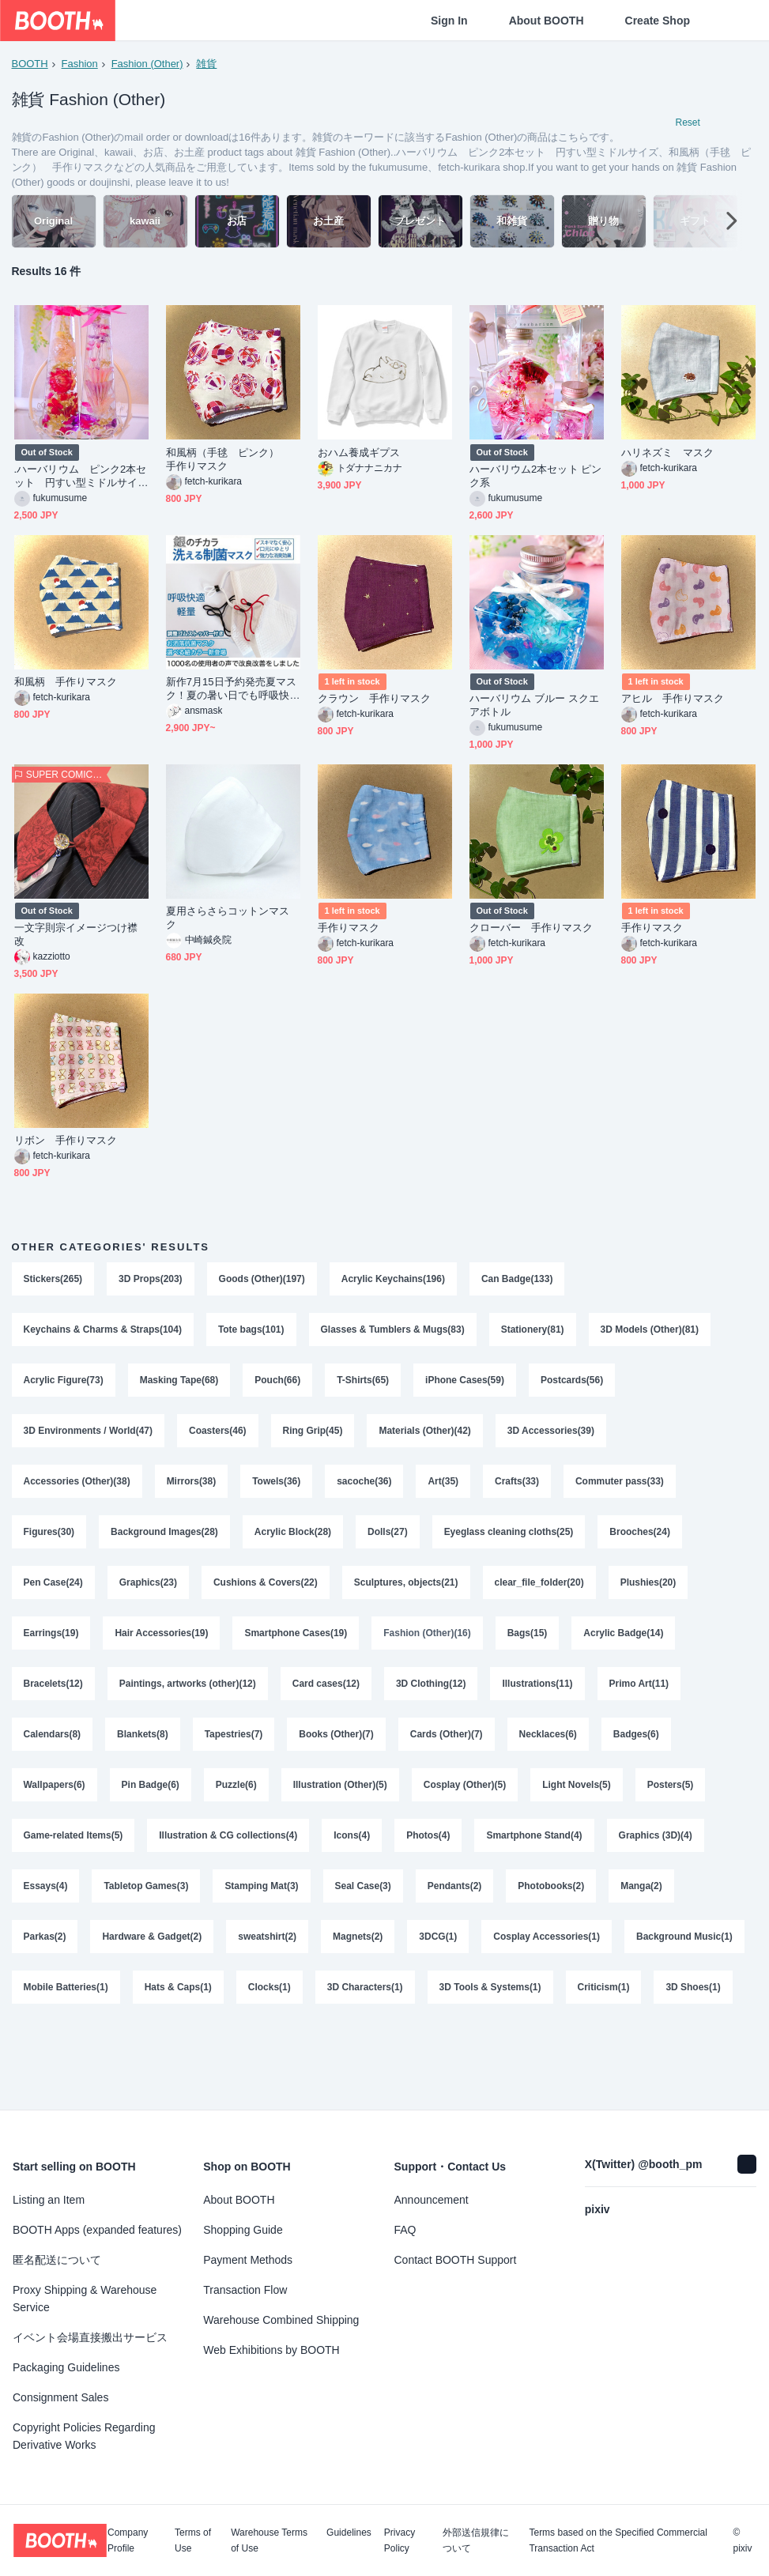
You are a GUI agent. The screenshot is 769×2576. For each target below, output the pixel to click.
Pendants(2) (455, 1907)
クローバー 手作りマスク (531, 930)
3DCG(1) (439, 1959)
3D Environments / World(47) (88, 1437)
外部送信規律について (476, 2540)
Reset (688, 123)
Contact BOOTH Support (455, 2260)
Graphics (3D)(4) (656, 1855)
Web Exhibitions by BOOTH (271, 2350)
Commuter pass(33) (620, 1489)
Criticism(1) (50, 2063)
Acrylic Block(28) (292, 1542)
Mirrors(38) (192, 1489)
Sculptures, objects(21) (406, 1594)
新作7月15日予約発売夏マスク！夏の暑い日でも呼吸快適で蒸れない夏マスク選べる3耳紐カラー (231, 691)
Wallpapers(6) (54, 1802)
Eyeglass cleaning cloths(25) (509, 1542)
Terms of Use (193, 2540)
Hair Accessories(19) (162, 1646)
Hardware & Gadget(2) (152, 1959)
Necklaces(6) (548, 1750)
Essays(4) (46, 1907)
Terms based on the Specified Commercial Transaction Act (618, 2540)
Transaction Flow (245, 2290)
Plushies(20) (649, 1594)
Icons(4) (352, 1855)
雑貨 (207, 64)
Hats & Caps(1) (311, 2011)
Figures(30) (49, 1542)
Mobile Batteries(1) (198, 2011)
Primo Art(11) (640, 1698)
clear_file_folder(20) (539, 1594)
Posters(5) (671, 1802)
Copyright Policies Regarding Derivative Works (84, 2436)
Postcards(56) (572, 1385)
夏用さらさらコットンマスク (228, 920)
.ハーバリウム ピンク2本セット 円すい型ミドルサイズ (80, 479)
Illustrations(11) (538, 1698)
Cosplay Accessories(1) (547, 1959)
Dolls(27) (388, 1542)
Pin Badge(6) (150, 1802)
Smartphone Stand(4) (534, 1855)
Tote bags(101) (251, 1333)
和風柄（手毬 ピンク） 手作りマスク (228, 461)
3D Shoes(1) (139, 2063)
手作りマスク (354, 930)
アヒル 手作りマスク (673, 701)
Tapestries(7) (234, 1750)
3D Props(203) (151, 1281)
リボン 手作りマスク (66, 1142)
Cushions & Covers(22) (265, 1594)
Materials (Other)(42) (425, 1437)
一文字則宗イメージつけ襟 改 (81, 936)
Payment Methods (247, 2260)
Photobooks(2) (551, 1907)
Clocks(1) (402, 2011)
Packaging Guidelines (66, 2367)
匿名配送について (57, 2260)
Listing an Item (49, 2199)
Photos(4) (428, 1855)
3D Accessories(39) (551, 1437)
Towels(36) (277, 1489)
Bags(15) (528, 1646)
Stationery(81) (533, 1333)
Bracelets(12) (53, 1698)
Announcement (431, 2199)
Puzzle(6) (236, 1802)
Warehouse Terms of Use (269, 2540)
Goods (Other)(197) (262, 1281)
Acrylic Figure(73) (64, 1385)
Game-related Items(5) (73, 1855)
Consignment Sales (60, 2397)
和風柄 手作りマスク (66, 684)
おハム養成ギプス (359, 455)
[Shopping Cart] (731, 20)
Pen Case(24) (53, 1594)
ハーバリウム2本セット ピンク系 (535, 478)
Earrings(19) (51, 1646)
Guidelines (348, 2533)
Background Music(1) (72, 2011)
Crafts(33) (518, 1489)
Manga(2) (642, 1907)
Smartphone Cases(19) (296, 1646)
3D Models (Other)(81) (650, 1333)
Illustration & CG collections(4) (229, 1855)
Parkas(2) (45, 1959)
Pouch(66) (278, 1385)
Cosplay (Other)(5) (465, 1802)
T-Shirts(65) (363, 1385)
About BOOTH (546, 20)
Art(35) (443, 1489)
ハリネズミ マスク (667, 455)
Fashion (80, 64)
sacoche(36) (364, 1489)
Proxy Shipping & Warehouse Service (84, 2299)
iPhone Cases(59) (465, 1385)
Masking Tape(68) (179, 1385)
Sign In (449, 20)
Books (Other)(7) (337, 1750)
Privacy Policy (399, 2540)
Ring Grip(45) (313, 1437)
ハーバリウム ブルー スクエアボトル (534, 707)
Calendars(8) (52, 1750)
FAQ (405, 2229)
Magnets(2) (358, 1959)
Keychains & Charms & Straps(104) (103, 1333)
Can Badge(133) (518, 1281)
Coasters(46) (218, 1437)
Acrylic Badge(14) (624, 1646)
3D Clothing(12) (432, 1698)
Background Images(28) (164, 1542)
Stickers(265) (53, 1281)
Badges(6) (637, 1750)
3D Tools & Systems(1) (623, 2011)
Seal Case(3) (363, 1907)
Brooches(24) (640, 1542)
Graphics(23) (148, 1594)
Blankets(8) (142, 1750)
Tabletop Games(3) (146, 1907)
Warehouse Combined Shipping (281, 2320)
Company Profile (127, 2540)
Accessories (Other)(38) (77, 1489)
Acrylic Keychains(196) (393, 1281)
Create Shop (657, 20)
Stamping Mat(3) (262, 1907)
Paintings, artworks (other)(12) (187, 1698)
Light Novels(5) (577, 1802)
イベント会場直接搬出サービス (90, 2337)
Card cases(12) (326, 1698)
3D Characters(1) (498, 2011)
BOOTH (30, 64)
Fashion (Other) (147, 64)
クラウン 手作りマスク (375, 701)
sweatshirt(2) (268, 1959)
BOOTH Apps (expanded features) (97, 2229)
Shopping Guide (242, 2229)
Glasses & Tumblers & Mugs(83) (393, 1333)
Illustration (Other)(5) (340, 1802)
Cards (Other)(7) (446, 1750)
